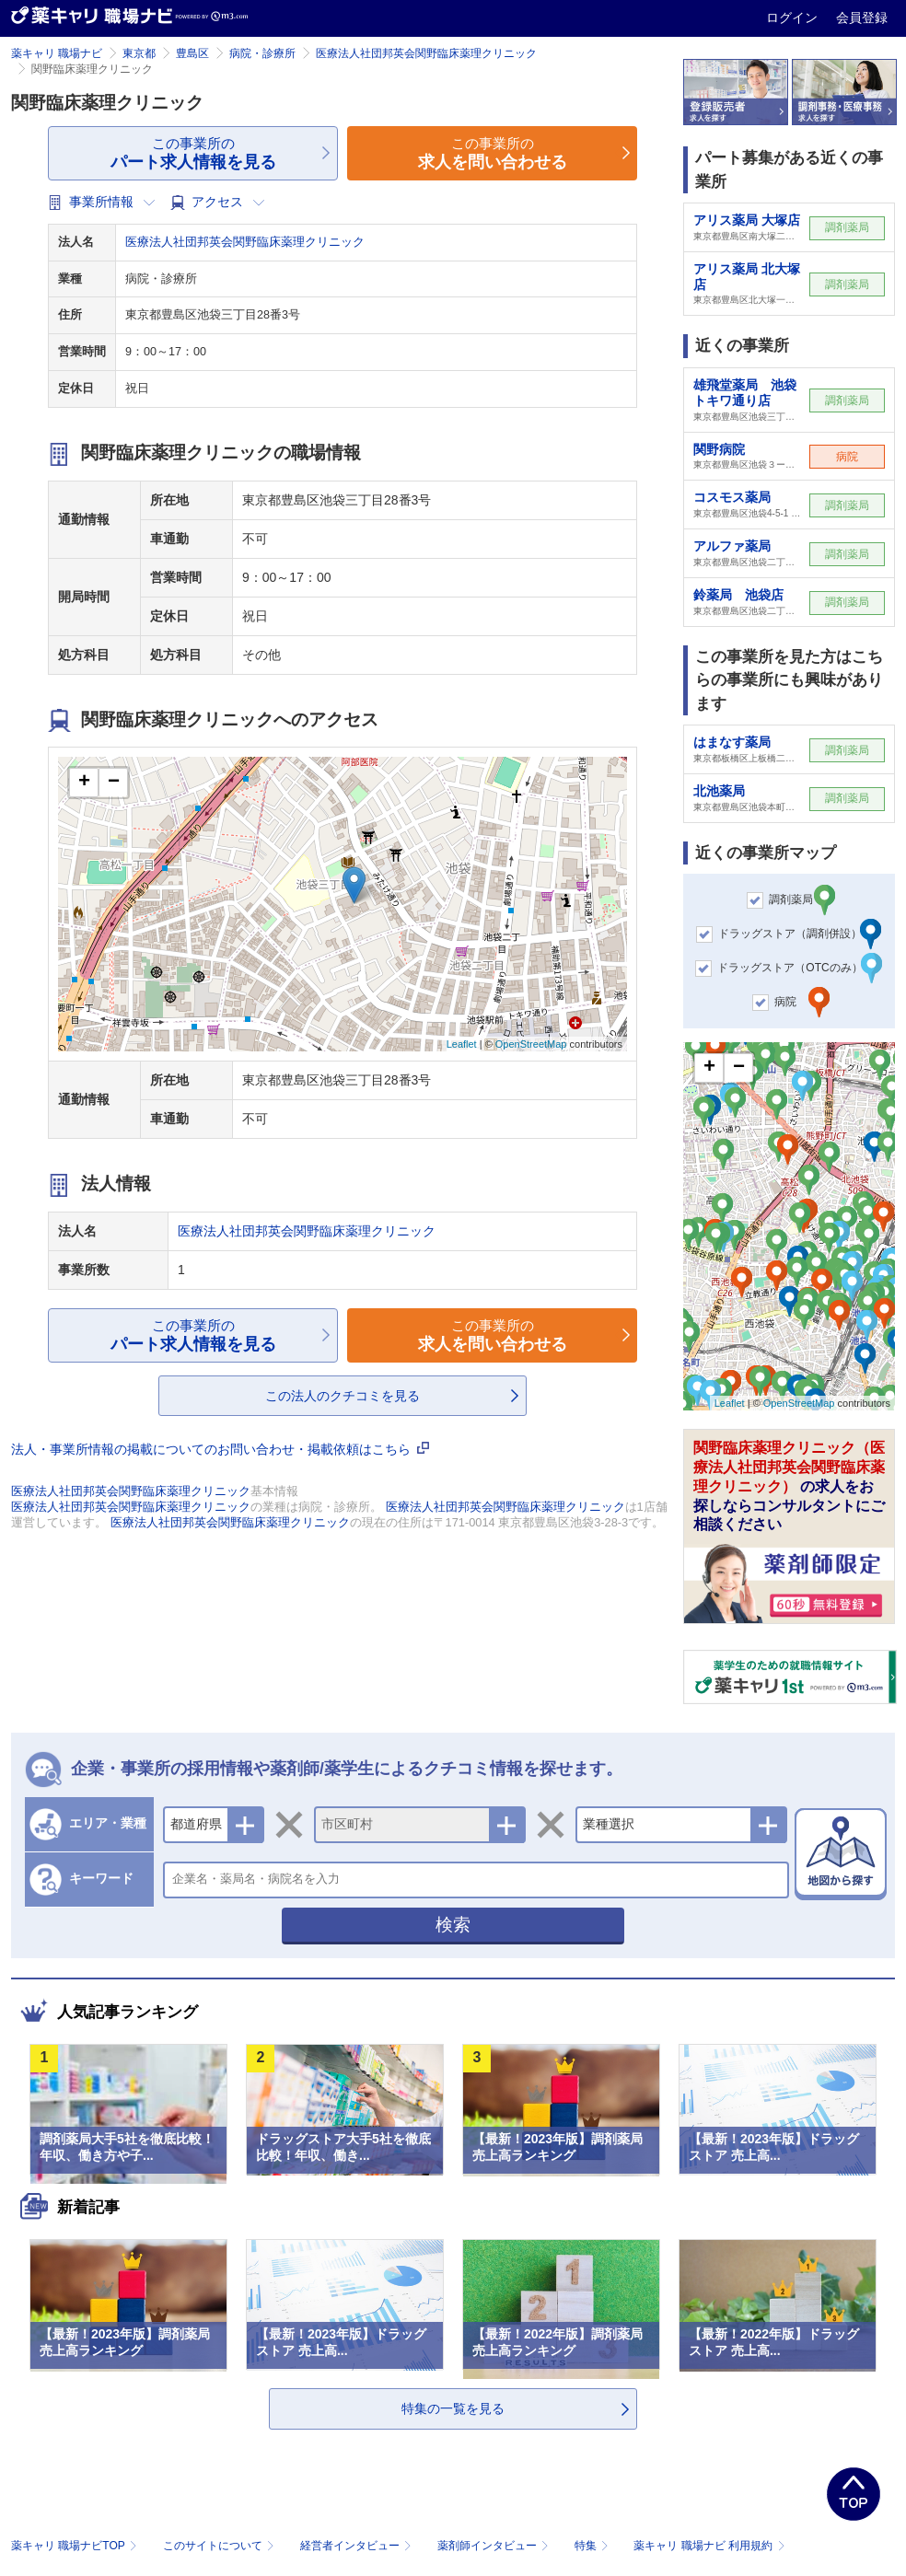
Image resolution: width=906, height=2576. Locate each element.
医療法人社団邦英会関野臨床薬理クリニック (426, 53)
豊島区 (192, 53)
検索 (453, 1924)
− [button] (114, 782)
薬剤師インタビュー (494, 2545)
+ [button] (84, 782)
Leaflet (462, 1044)
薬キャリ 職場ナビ (56, 53)
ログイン (793, 17)
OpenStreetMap (531, 1044)
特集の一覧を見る (453, 2408)
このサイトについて (220, 2545)
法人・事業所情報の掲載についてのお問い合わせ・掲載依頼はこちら (220, 1449)
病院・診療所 (262, 53)
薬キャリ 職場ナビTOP (76, 2545)
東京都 (139, 53)
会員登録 (862, 17)
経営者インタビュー (357, 2545)
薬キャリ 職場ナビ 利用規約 (708, 2545)
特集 (593, 2545)
